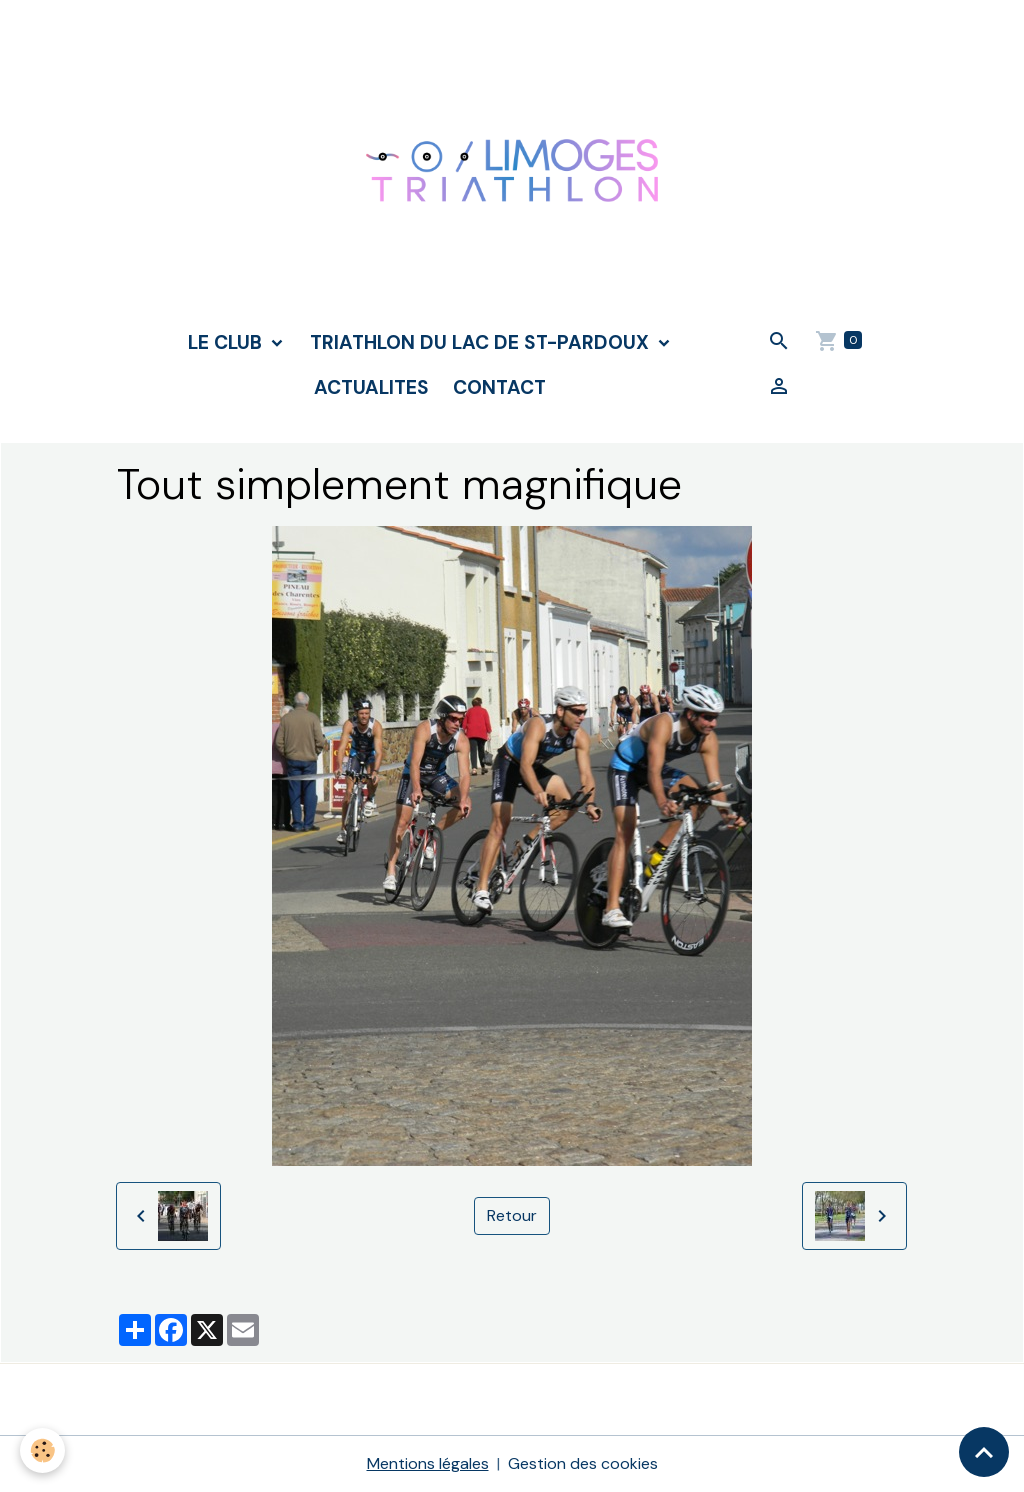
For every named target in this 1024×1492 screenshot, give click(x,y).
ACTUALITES (371, 387)
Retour (512, 1215)
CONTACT (499, 387)
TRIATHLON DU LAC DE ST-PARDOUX (482, 342)
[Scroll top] (984, 1452)
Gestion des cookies (583, 1463)
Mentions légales (428, 1463)
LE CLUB (227, 342)
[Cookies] (42, 1450)
